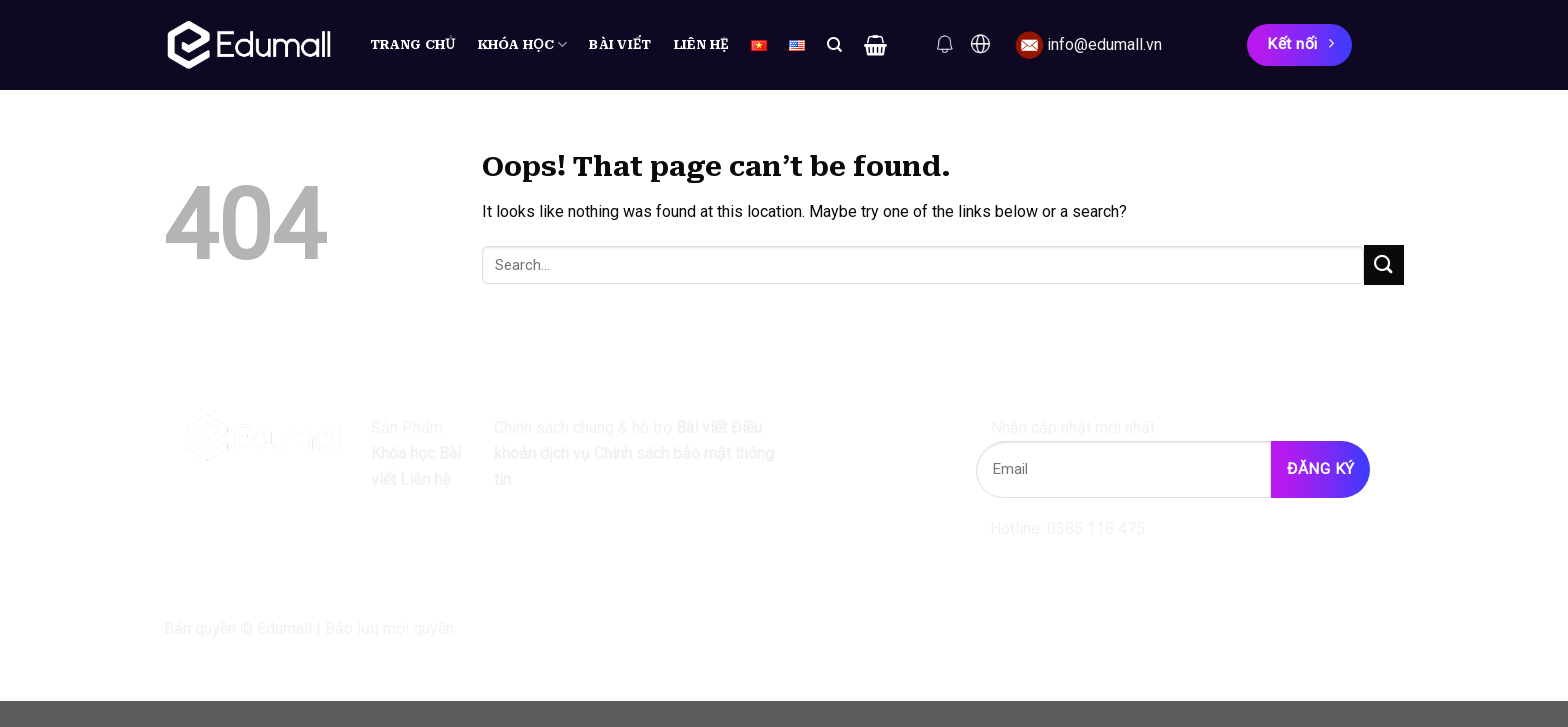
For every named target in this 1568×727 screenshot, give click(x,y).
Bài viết (620, 44)
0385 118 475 (1096, 528)
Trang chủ (413, 44)
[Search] (834, 45)
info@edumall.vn (1104, 44)
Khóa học (523, 44)
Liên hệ (701, 44)
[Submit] (1384, 264)
